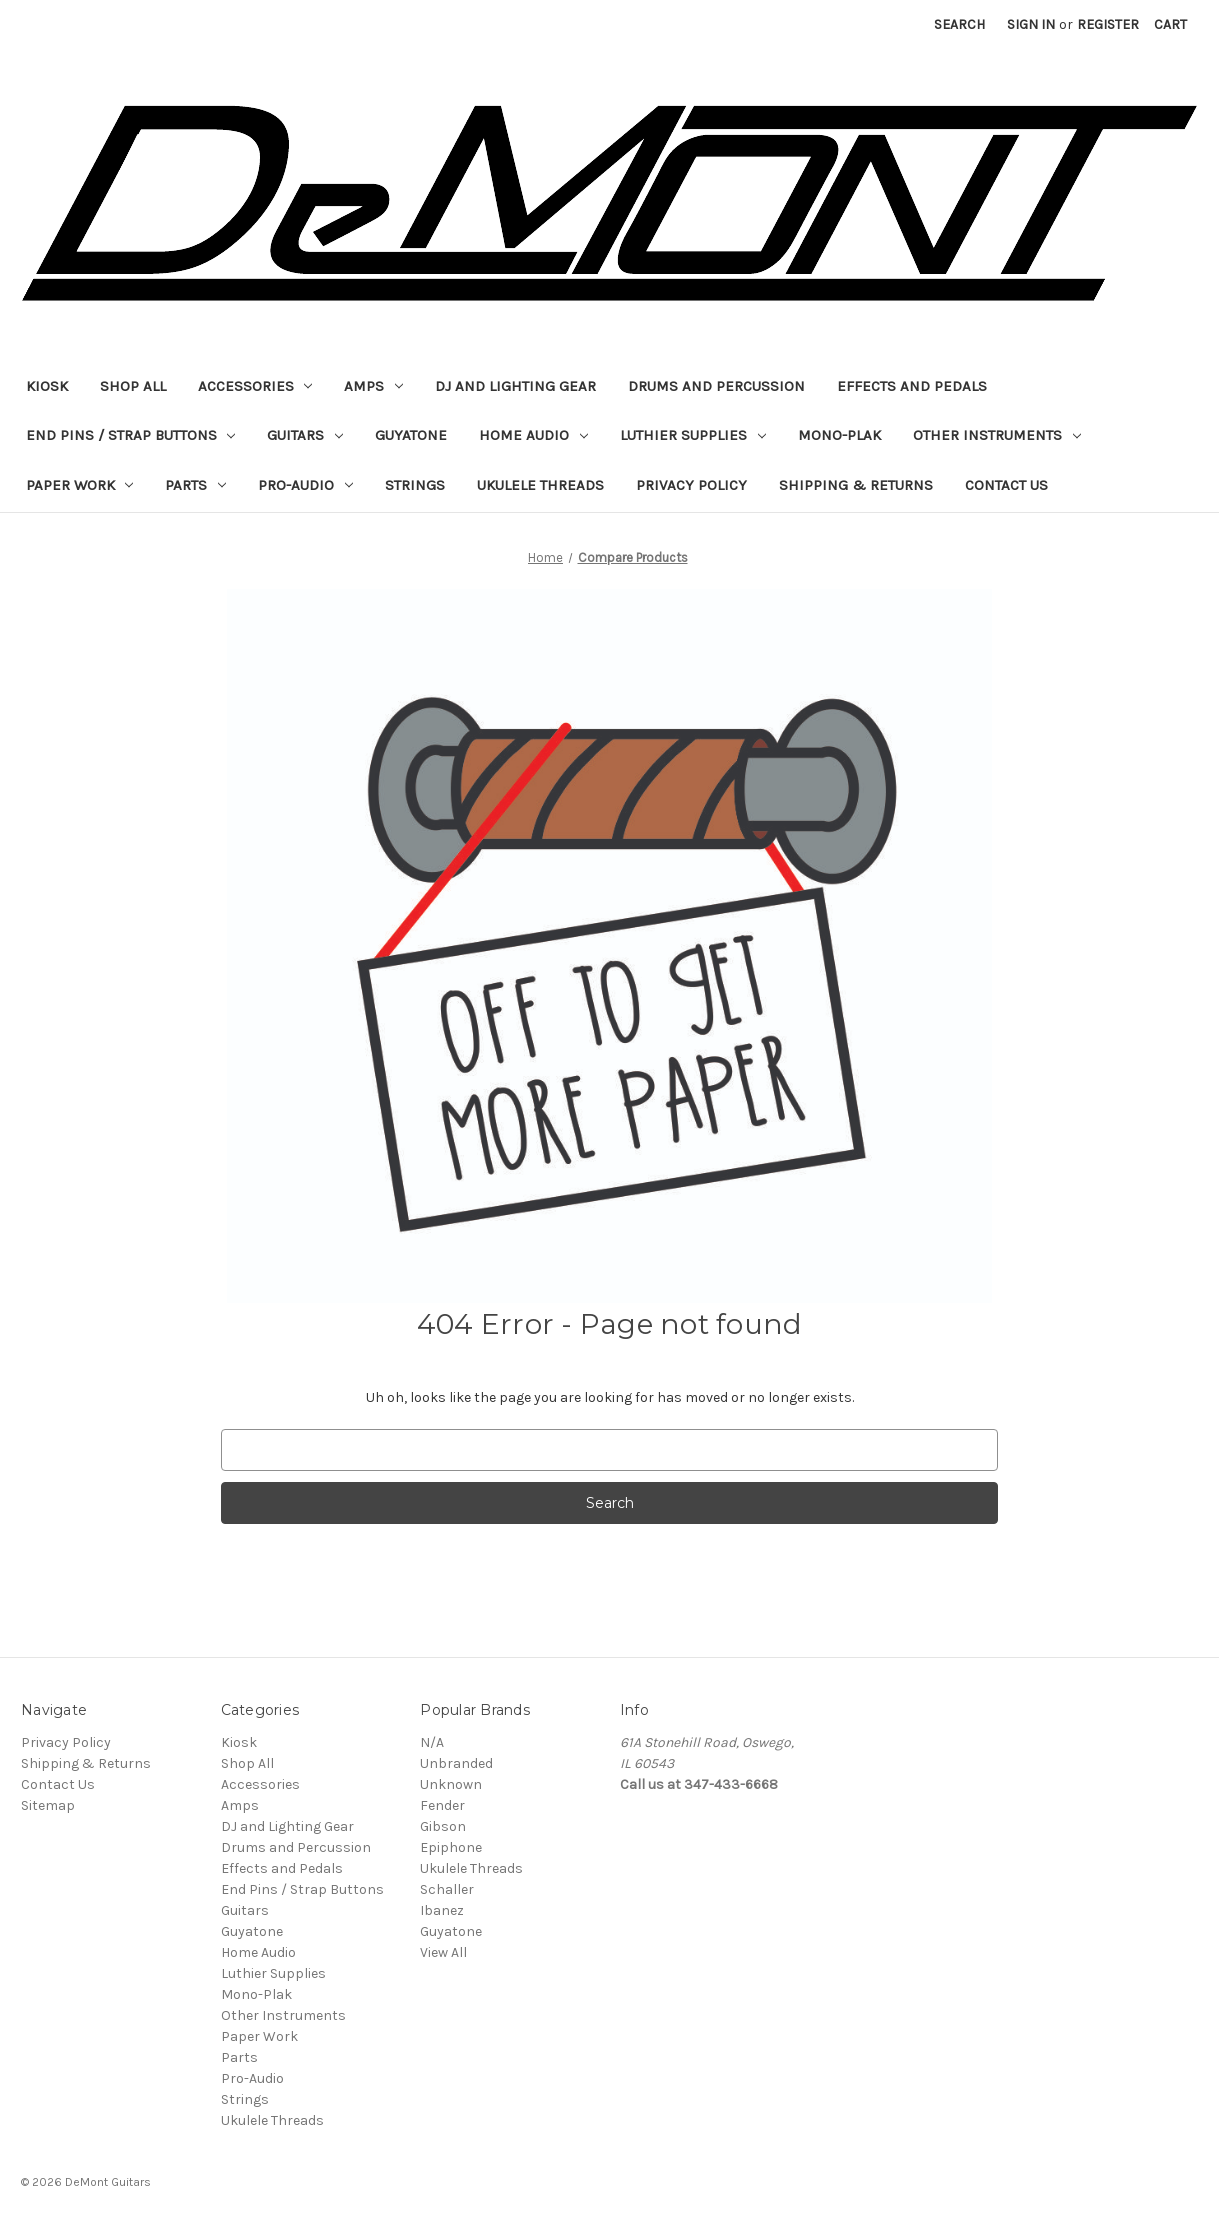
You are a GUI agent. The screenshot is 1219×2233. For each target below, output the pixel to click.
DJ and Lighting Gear (515, 386)
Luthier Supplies (693, 435)
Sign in (1031, 24)
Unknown (451, 1784)
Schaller (447, 1889)
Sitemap (48, 1805)
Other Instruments (997, 435)
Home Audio (533, 435)
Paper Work (80, 485)
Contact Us (1006, 485)
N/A (432, 1742)
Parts (195, 485)
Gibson (443, 1826)
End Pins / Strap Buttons (131, 435)
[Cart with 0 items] (1170, 24)
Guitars (305, 435)
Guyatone (411, 435)
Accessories (255, 386)
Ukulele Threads (540, 485)
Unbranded (456, 1763)
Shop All (133, 386)
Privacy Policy (691, 485)
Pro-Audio (305, 485)
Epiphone (451, 1847)
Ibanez (442, 1910)
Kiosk (47, 386)
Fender (442, 1805)
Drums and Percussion (716, 386)
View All (443, 1952)
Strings (415, 485)
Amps (373, 386)
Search (959, 24)
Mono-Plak (839, 435)
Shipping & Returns (856, 485)
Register (1108, 24)
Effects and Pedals (912, 386)
